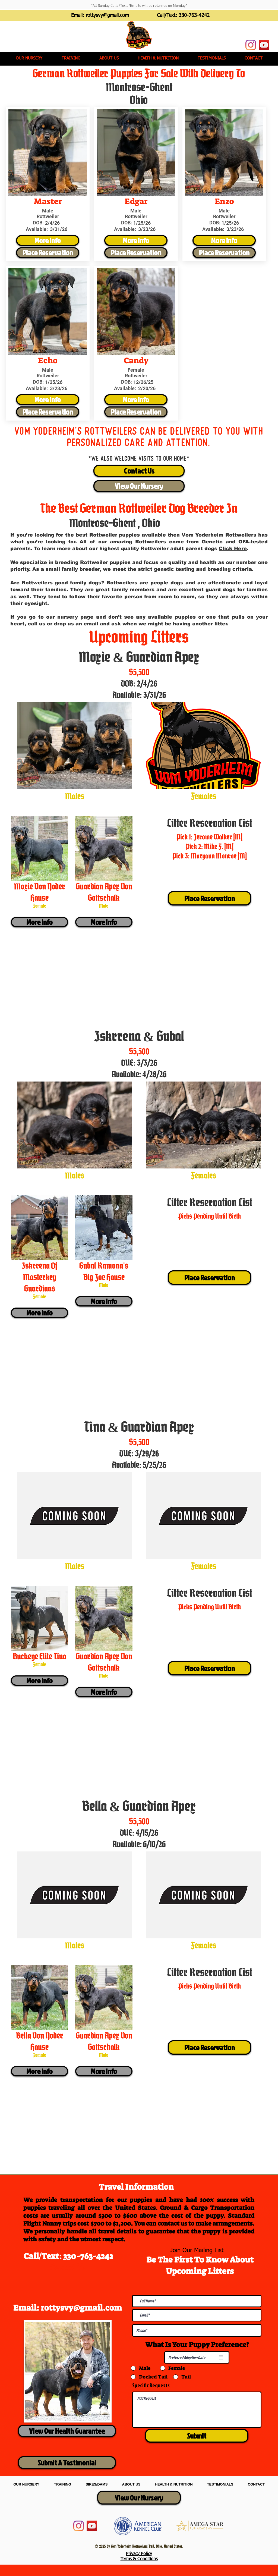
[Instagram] (250, 45)
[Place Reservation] (47, 252)
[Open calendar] (221, 2357)
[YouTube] (264, 45)
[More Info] (47, 240)
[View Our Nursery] (139, 486)
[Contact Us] (139, 471)
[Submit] (196, 2436)
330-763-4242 (194, 15)
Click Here (233, 548)
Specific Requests (151, 2385)
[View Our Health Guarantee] (67, 2431)
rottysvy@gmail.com (107, 15)
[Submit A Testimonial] (67, 2462)
